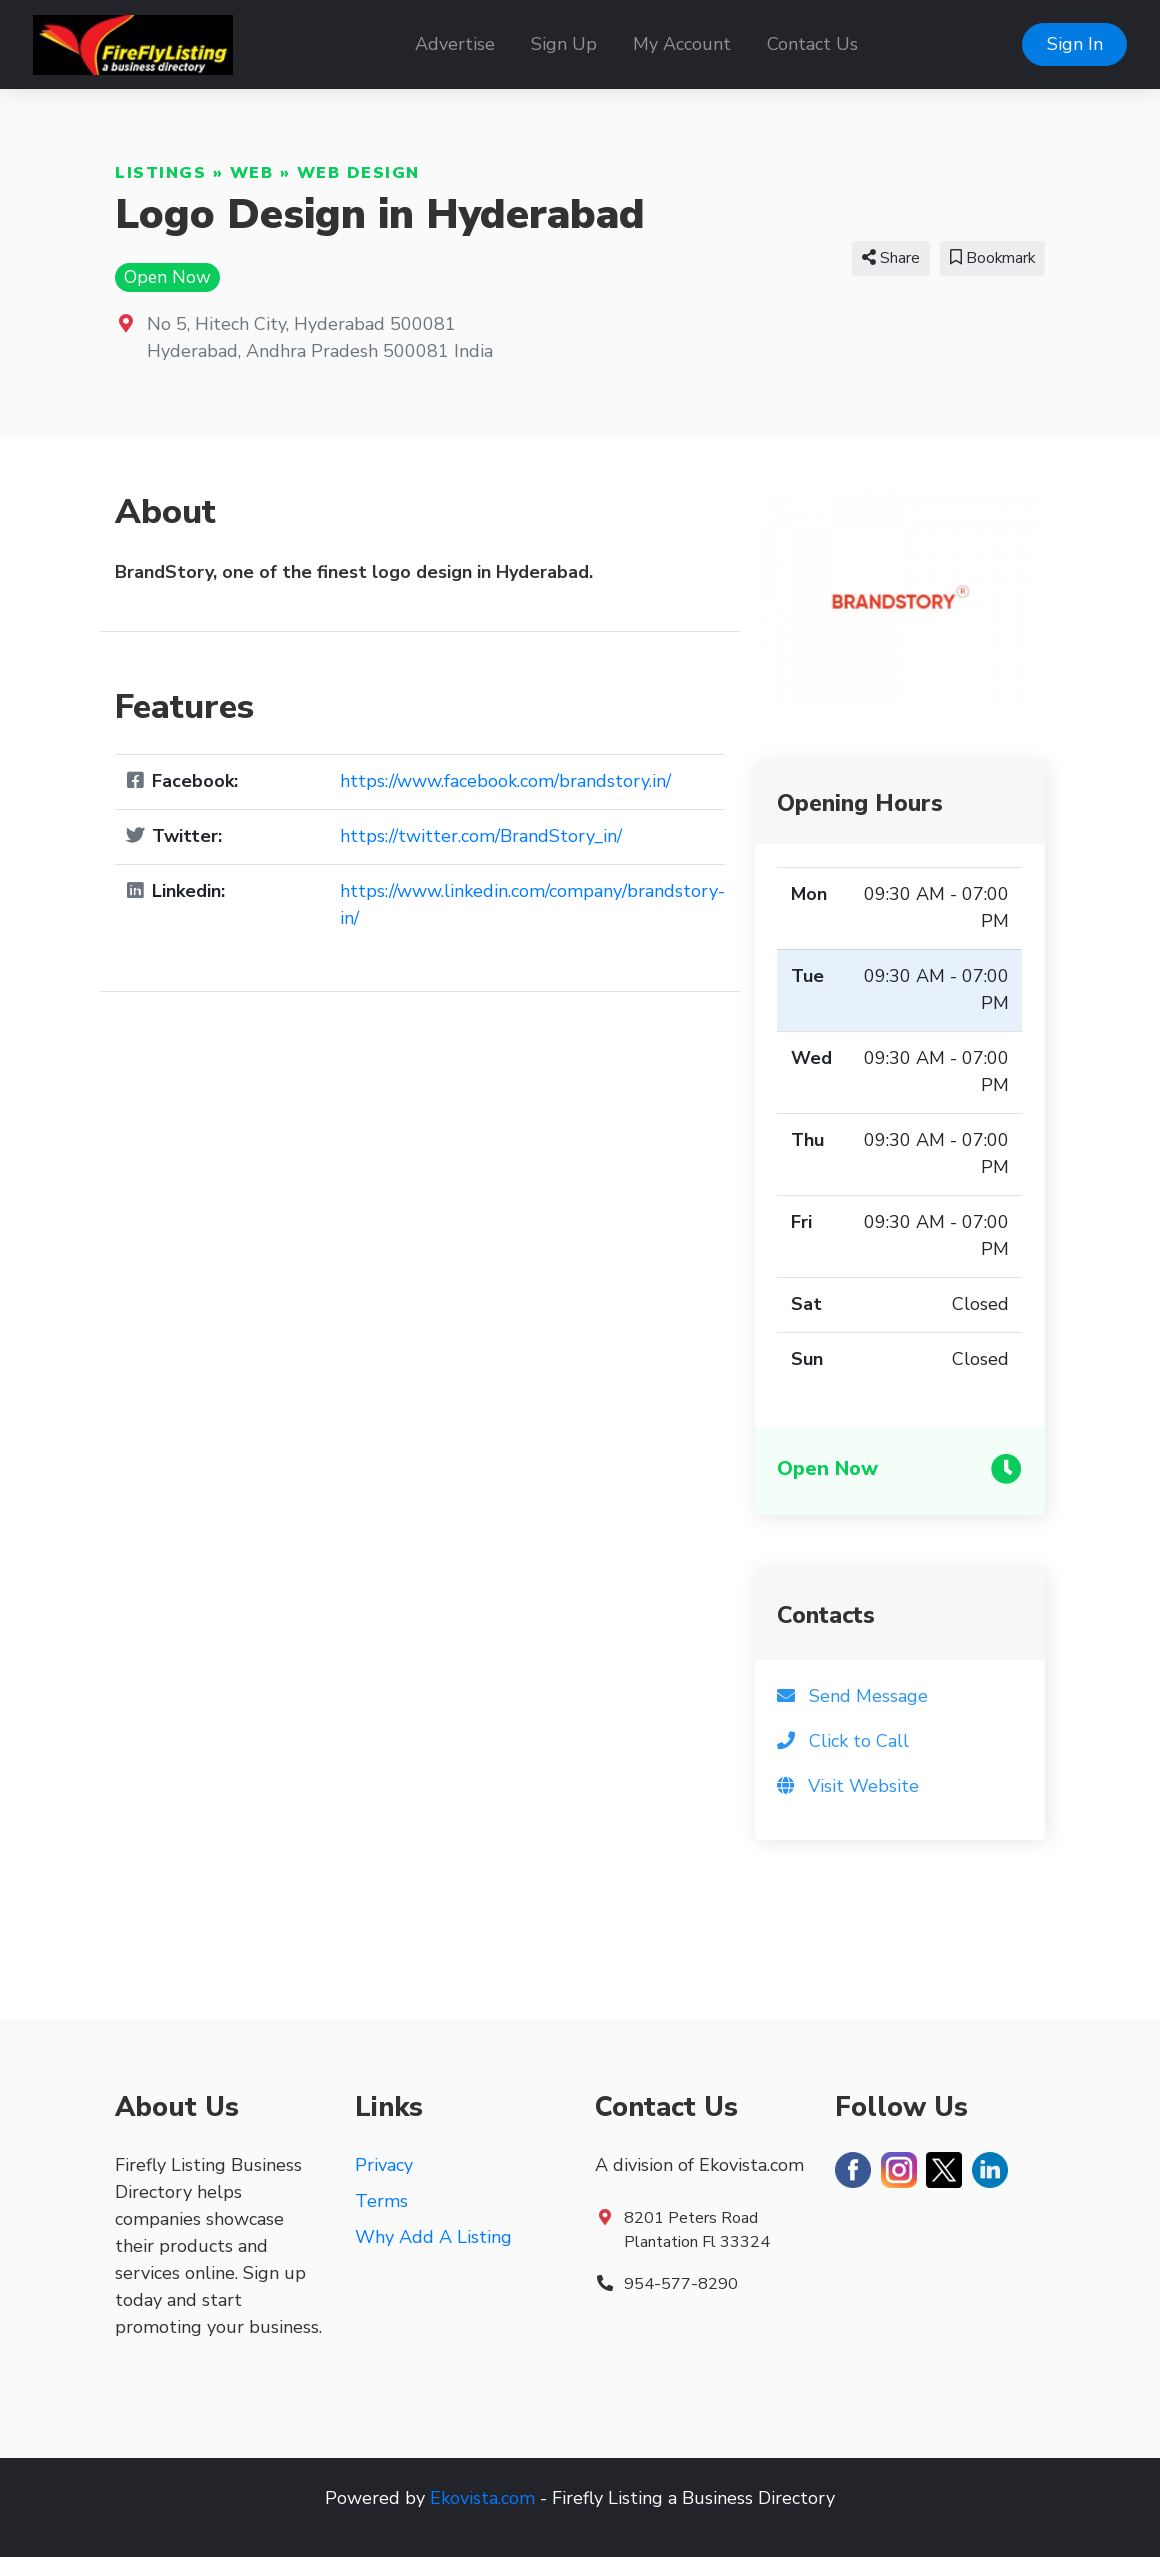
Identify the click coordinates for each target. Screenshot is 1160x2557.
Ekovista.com (482, 2498)
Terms (381, 2201)
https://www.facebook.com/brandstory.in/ (505, 781)
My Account (682, 44)
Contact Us (812, 44)
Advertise (455, 44)
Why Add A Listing (433, 2237)
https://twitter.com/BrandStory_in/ (481, 836)
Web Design (358, 173)
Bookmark (992, 258)
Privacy (384, 2165)
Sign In (1075, 44)
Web (252, 173)
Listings (160, 173)
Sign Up (564, 44)
